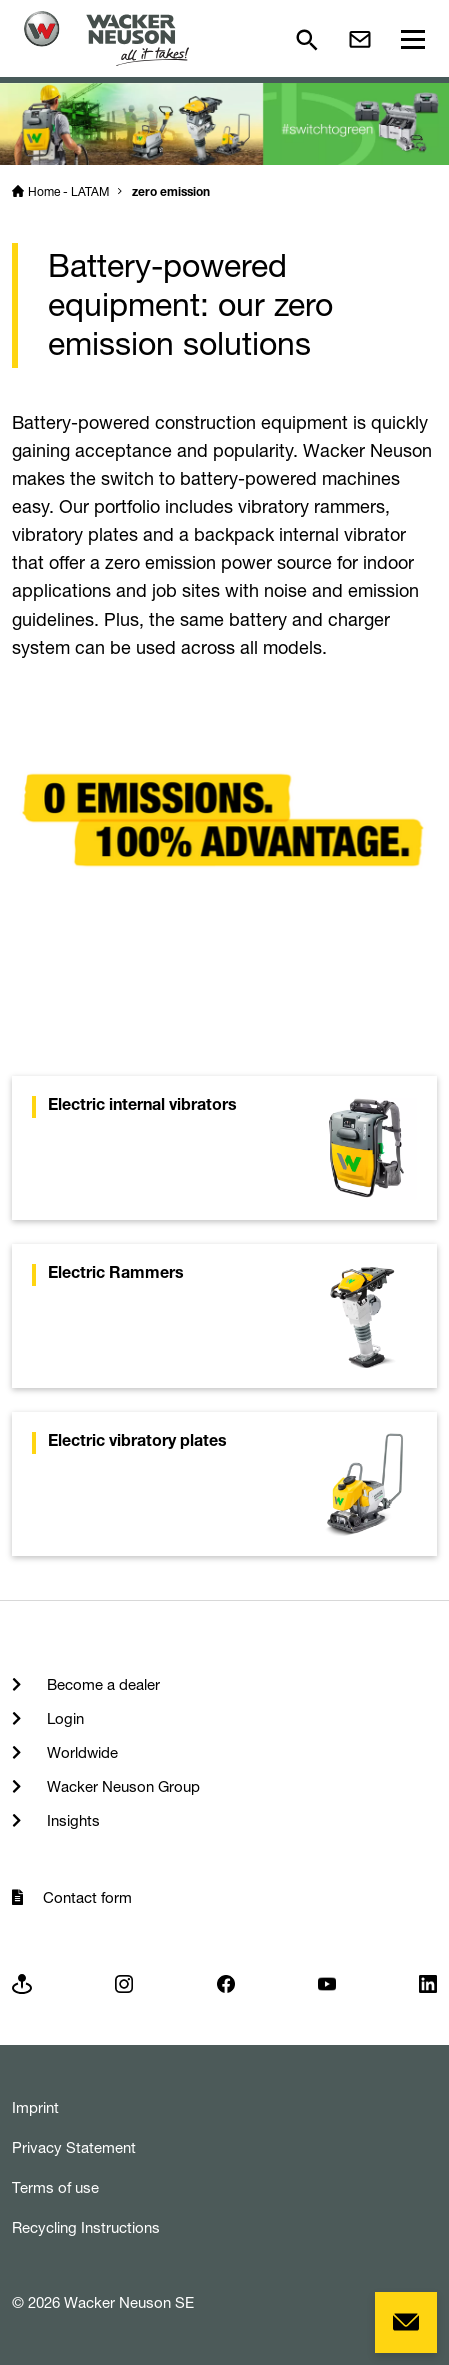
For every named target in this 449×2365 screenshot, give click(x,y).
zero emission (171, 193)
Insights (71, 1820)
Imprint (35, 2107)
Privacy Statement (74, 2147)
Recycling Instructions (86, 2227)
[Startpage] (106, 38)
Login (63, 1718)
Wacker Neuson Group (121, 1786)
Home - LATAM (68, 191)
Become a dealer (101, 1684)
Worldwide (80, 1752)
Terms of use (55, 2187)
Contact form (87, 1897)
